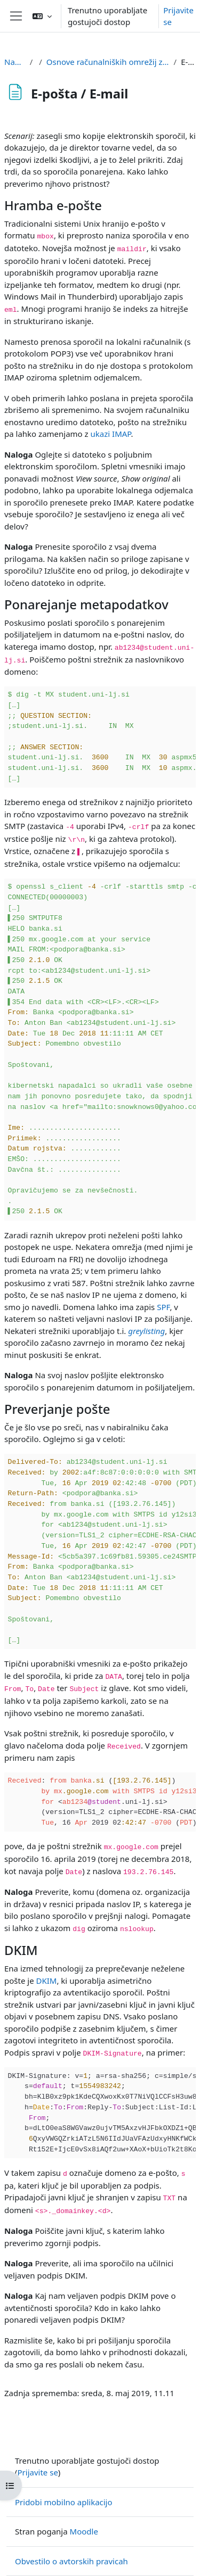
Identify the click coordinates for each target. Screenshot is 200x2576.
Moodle (84, 2531)
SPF (163, 1307)
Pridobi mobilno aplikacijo (64, 2502)
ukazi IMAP (111, 433)
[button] (42, 16)
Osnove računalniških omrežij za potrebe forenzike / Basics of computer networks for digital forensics (108, 61)
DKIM (46, 1980)
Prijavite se (178, 16)
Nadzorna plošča (15, 61)
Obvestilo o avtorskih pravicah (71, 2561)
